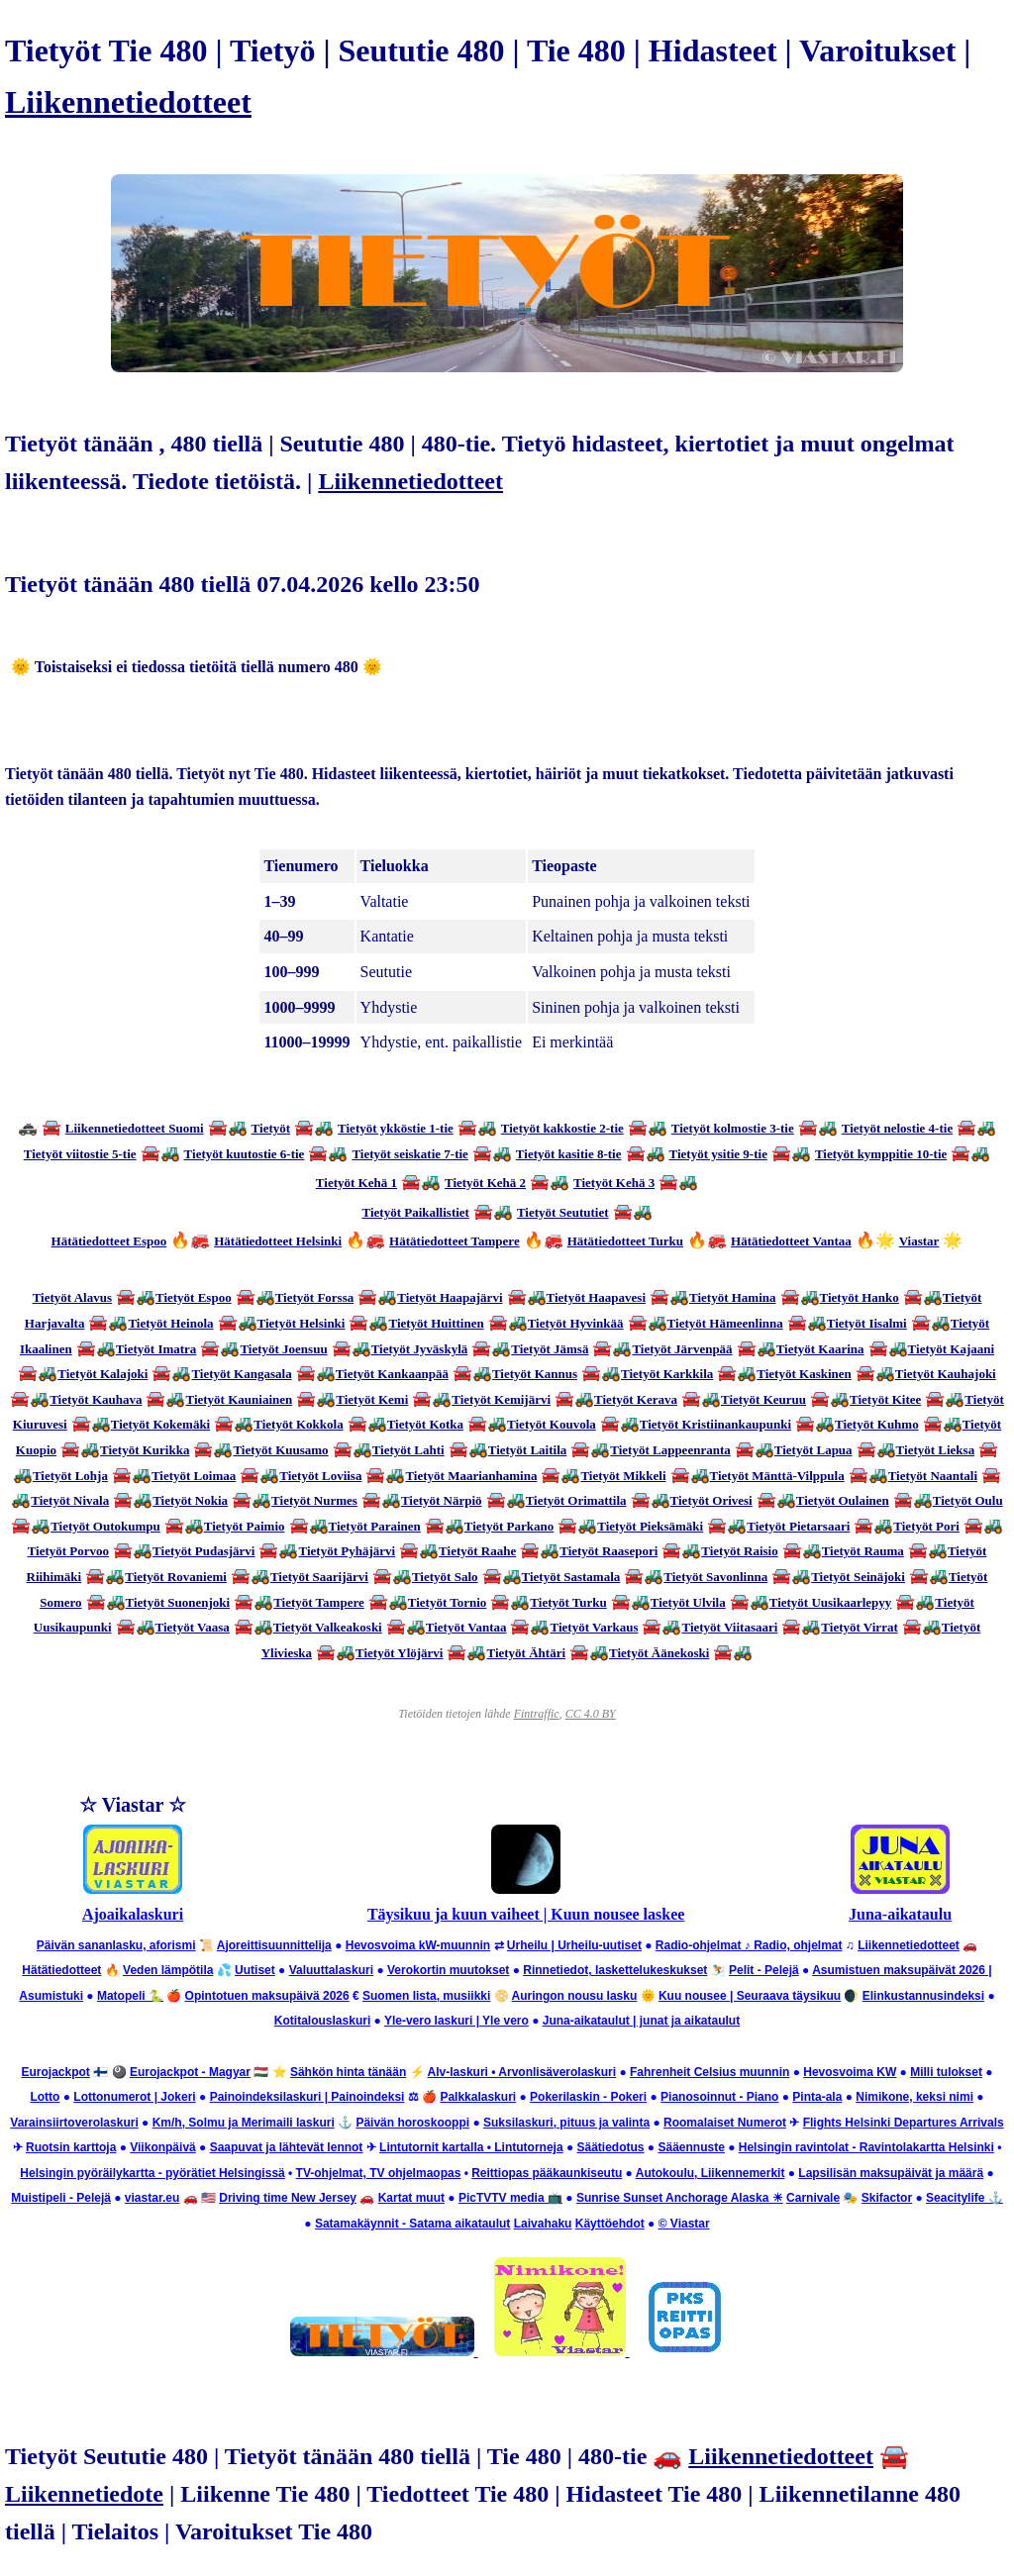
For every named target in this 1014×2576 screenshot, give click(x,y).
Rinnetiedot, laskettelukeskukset (615, 1970)
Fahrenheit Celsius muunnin (709, 2072)
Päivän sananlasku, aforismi (116, 1945)
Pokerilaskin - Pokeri (588, 2097)
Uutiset (255, 1970)
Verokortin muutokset (448, 1970)
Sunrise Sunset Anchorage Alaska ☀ (679, 2198)
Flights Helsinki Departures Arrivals (903, 2123)
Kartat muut (411, 2198)
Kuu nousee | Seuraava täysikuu (750, 1996)
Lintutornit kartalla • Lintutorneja (471, 2147)
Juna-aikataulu (900, 1914)
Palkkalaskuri (478, 2097)
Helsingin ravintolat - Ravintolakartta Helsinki (866, 2147)
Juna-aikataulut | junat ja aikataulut (641, 2021)
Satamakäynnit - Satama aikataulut (412, 2223)
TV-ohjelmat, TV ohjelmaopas (378, 2173)
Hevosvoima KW (849, 2072)
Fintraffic (536, 1714)
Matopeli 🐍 (130, 1996)
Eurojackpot (56, 2072)
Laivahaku (543, 2223)
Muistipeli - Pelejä (61, 2198)
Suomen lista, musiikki (426, 1996)
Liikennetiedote (84, 2494)
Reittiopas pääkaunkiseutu (546, 2173)
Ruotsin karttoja (71, 2147)
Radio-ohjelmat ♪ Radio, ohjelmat (749, 1945)
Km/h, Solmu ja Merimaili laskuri (243, 2123)
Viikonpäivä (162, 2147)
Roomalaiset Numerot (724, 2123)
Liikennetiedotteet (128, 102)
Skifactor (887, 2198)
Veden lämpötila (168, 1970)
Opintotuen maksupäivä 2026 (267, 1996)
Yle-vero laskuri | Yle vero (456, 2021)
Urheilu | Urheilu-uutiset (574, 1945)
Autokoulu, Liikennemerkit (710, 2173)
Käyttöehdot (610, 2223)
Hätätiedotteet (61, 1970)
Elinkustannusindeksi (923, 1996)
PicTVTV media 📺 (510, 2198)
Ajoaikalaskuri (132, 1914)
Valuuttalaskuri (331, 1970)
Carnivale (813, 2198)
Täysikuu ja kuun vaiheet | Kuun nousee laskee (526, 1914)
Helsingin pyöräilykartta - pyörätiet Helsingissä (152, 2173)
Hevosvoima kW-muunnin (418, 1945)
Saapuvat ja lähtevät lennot (286, 2147)
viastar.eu (152, 2198)
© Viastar (684, 2223)
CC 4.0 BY (590, 1714)
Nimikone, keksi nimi (914, 2097)
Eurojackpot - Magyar (190, 2072)
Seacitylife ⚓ (964, 2198)
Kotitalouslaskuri (322, 2021)
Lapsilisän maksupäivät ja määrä (890, 2173)
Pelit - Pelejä (764, 1970)
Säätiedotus (611, 2147)
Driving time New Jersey (287, 2198)
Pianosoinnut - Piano (719, 2097)
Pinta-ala (817, 2097)
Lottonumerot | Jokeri (134, 2097)
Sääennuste (691, 2147)
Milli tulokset (946, 2072)
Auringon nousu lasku (575, 1996)
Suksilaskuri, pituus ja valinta (566, 2123)
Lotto (44, 2097)
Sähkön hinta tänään (348, 2072)
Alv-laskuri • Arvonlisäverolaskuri (522, 2072)
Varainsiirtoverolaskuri (74, 2123)
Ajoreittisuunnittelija (274, 1945)
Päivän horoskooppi (412, 2123)
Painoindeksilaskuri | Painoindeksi (307, 2097)
